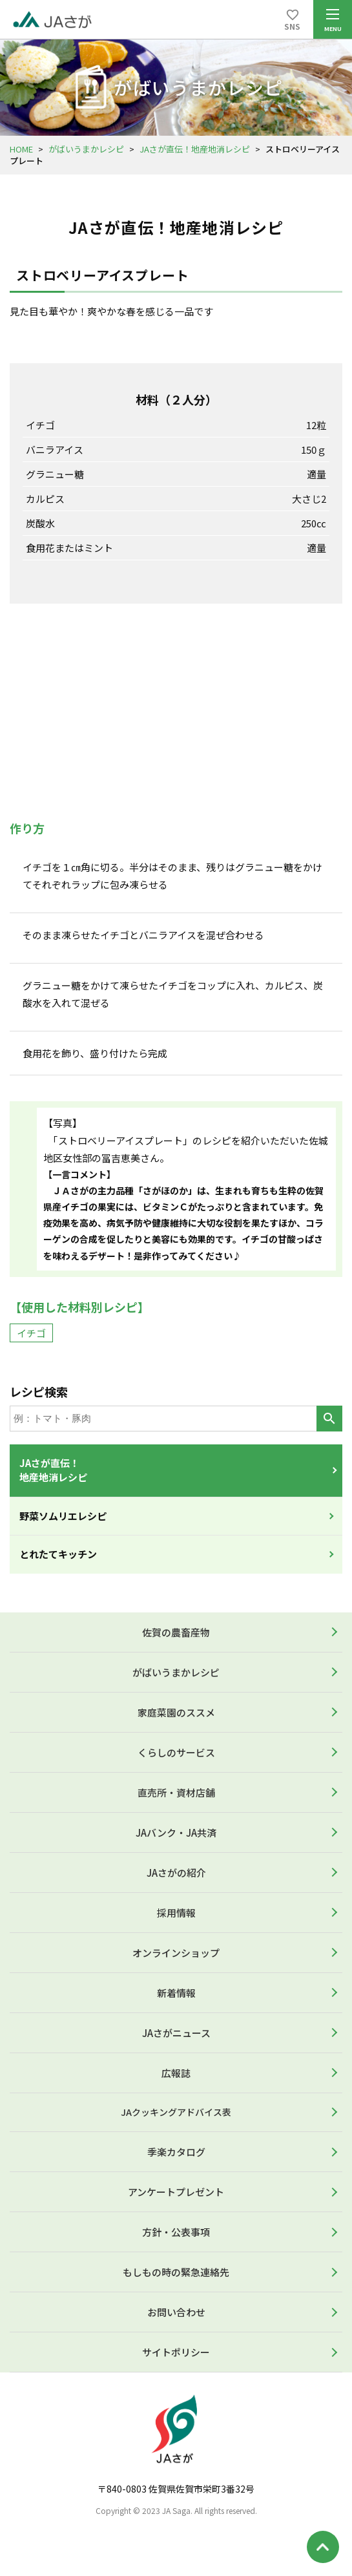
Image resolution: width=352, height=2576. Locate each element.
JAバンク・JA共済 (176, 1832)
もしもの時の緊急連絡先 (176, 2272)
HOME (21, 149)
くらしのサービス (176, 1752)
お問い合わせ (176, 2312)
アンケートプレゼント (176, 2192)
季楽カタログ (176, 2152)
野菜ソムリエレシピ (63, 1516)
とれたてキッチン (58, 1554)
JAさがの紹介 (176, 1872)
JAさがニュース (176, 2033)
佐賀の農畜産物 (176, 1632)
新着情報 (176, 1993)
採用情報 (176, 1912)
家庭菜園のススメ (176, 1712)
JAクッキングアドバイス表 (176, 2112)
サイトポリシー (176, 2352)
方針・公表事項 (176, 2232)
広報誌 (176, 2073)
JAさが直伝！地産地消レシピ (195, 149)
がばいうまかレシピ (86, 149)
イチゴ (31, 1333)
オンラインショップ (176, 1952)
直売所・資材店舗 (176, 1792)
